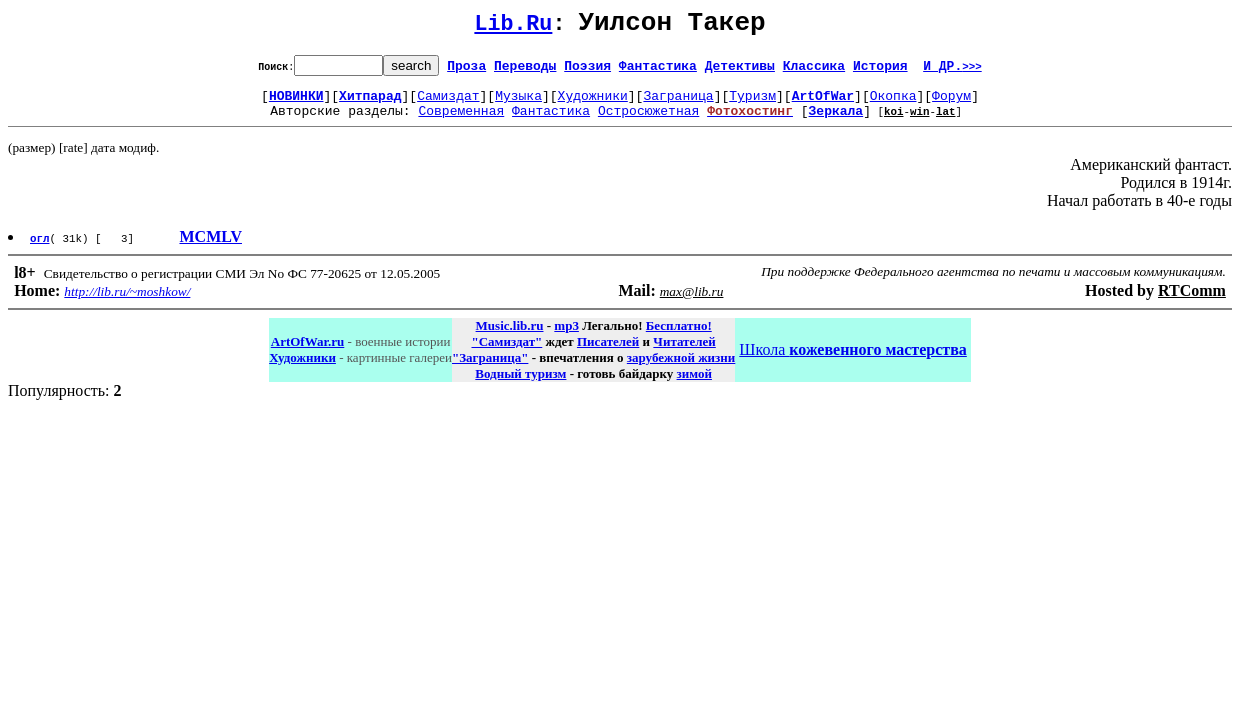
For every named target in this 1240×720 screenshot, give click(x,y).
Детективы (740, 71)
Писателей (608, 353)
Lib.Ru (513, 27)
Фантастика (658, 71)
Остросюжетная (648, 122)
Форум (951, 104)
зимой (694, 385)
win (920, 122)
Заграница (678, 104)
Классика (814, 71)
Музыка (518, 104)
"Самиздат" (506, 353)
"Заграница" (490, 369)
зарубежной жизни (681, 369)
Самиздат (448, 104)
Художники (593, 104)
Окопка (893, 104)
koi (894, 122)
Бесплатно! (679, 337)
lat (946, 122)
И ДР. (952, 71)
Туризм (752, 104)
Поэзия (587, 71)
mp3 (566, 337)
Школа (852, 361)
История (880, 71)
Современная (461, 122)
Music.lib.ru (510, 337)
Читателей (684, 353)
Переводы (525, 71)
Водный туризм (520, 385)
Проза (466, 71)
